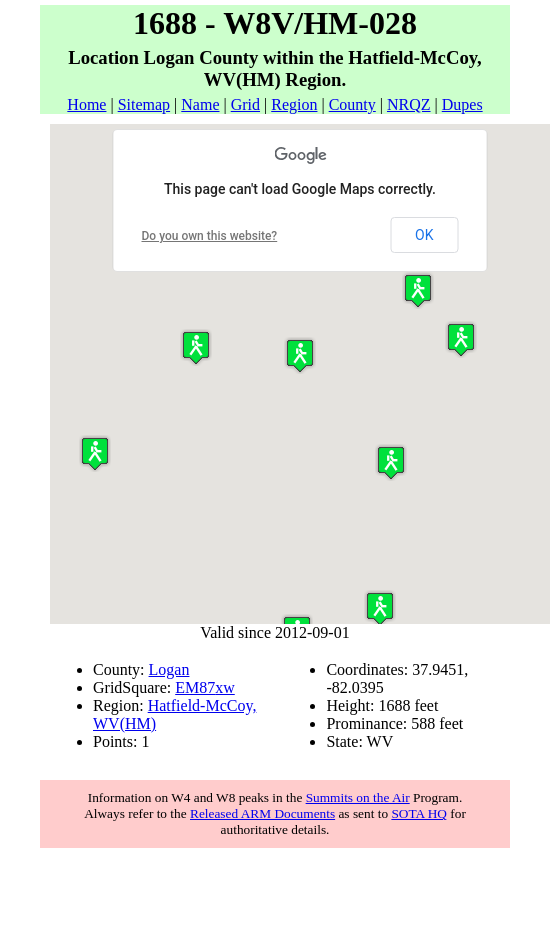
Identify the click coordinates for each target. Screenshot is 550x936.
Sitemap (144, 104)
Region (294, 104)
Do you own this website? (210, 236)
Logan (169, 669)
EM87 (195, 687)
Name (200, 104)
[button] (380, 608)
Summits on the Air (358, 797)
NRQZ (409, 104)
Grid (245, 104)
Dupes (462, 104)
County (352, 104)
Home (86, 104)
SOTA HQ (419, 813)
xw (225, 687)
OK (424, 235)
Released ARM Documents (262, 813)
